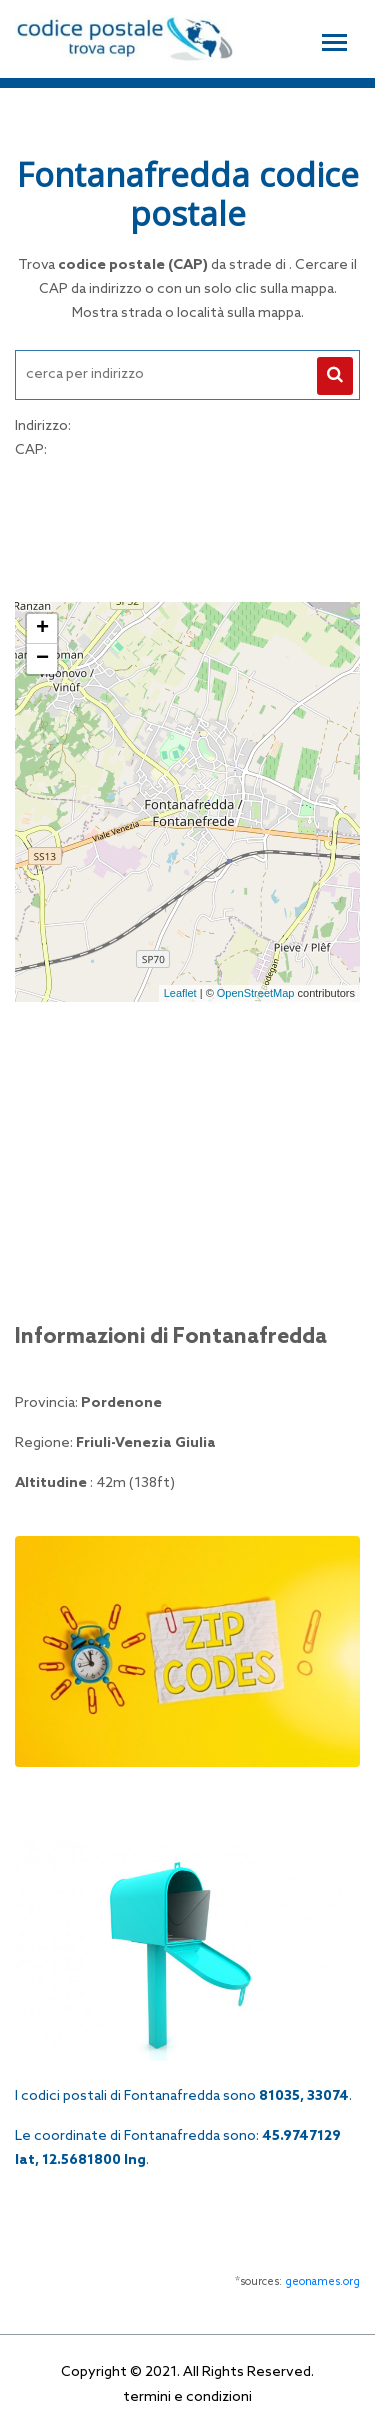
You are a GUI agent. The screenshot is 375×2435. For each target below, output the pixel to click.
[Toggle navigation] (334, 40)
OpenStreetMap (256, 993)
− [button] (42, 659)
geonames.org (322, 2282)
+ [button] (42, 629)
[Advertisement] (188, 528)
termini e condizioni (187, 2397)
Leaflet (180, 993)
